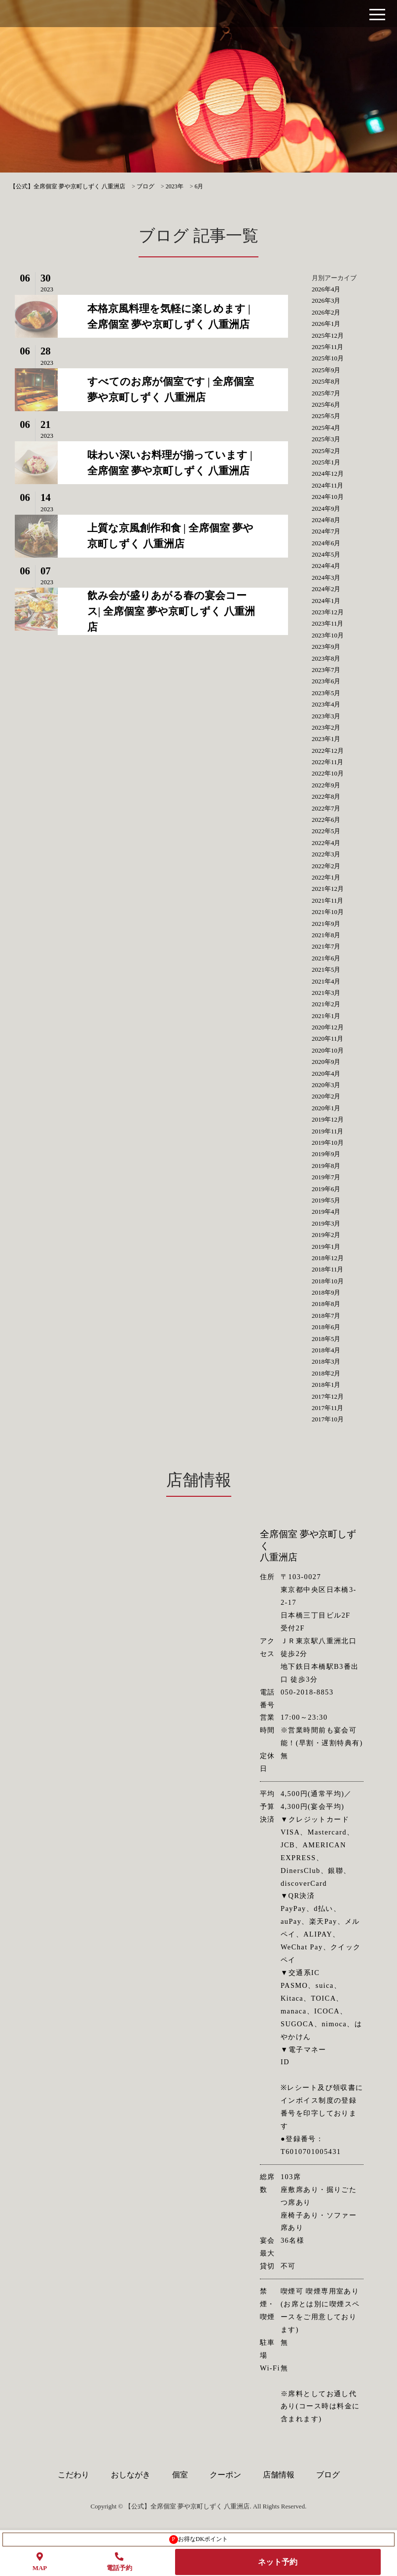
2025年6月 (326, 404)
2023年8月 (326, 658)
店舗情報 (278, 2474)
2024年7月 (326, 531)
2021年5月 (326, 969)
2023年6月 (326, 681)
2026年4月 (326, 289)
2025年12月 (328, 335)
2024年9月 (326, 508)
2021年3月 (326, 992)
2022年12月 (328, 750)
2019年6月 (326, 1189)
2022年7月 (326, 808)
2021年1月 (326, 1016)
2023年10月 (328, 635)
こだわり (73, 2474)
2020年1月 (326, 1108)
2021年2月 (326, 1004)
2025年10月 (328, 358)
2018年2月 (326, 1373)
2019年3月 (326, 1223)
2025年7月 (326, 393)
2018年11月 (328, 1269)
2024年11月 (328, 485)
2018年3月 (326, 1361)
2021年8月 (326, 935)
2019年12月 (328, 1119)
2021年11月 (328, 900)
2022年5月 (326, 831)
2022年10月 (328, 773)
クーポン (225, 2474)
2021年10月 (328, 912)
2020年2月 (326, 1096)
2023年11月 (328, 623)
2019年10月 (328, 1142)
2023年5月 (326, 693)
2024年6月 (326, 543)
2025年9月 (326, 370)
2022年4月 (326, 843)
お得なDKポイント (198, 2539)
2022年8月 (326, 796)
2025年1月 (326, 462)
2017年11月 (328, 1408)
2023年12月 (328, 612)
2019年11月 (328, 1131)
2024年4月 (326, 565)
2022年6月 (326, 819)
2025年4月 (326, 427)
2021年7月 (326, 946)
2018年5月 (326, 1338)
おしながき (130, 2474)
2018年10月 (328, 1281)
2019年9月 (326, 1154)
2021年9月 (326, 923)
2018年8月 (326, 1303)
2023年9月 (326, 646)
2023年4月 (326, 704)
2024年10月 (328, 496)
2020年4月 (326, 1073)
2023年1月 (326, 738)
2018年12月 (328, 1258)
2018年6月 (326, 1327)
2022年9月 (326, 785)
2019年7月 (326, 1177)
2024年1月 (326, 600)
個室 (180, 2474)
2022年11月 (328, 762)
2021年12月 (328, 888)
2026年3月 (326, 300)
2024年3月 (326, 577)
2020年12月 (328, 1027)
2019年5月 (326, 1200)
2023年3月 (326, 716)
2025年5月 (326, 416)
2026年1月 (326, 323)
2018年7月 (326, 1315)
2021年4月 (326, 981)
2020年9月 (326, 1061)
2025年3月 (326, 439)
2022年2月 (326, 866)
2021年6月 (326, 958)
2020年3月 (326, 1085)
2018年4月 (326, 1350)
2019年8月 (326, 1165)
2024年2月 (326, 589)
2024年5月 (326, 554)
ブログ (328, 2474)
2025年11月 (328, 347)
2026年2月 (326, 312)
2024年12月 (328, 473)
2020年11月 (328, 1038)
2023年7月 (326, 669)
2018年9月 (326, 1292)
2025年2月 (326, 451)
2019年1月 (326, 1246)
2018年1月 (326, 1384)
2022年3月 (326, 854)
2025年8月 (326, 381)
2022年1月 (326, 877)
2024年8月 (326, 520)
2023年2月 (326, 727)
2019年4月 (326, 1211)
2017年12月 (328, 1396)
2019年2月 (326, 1234)
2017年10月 (328, 1419)
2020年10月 (328, 1050)
